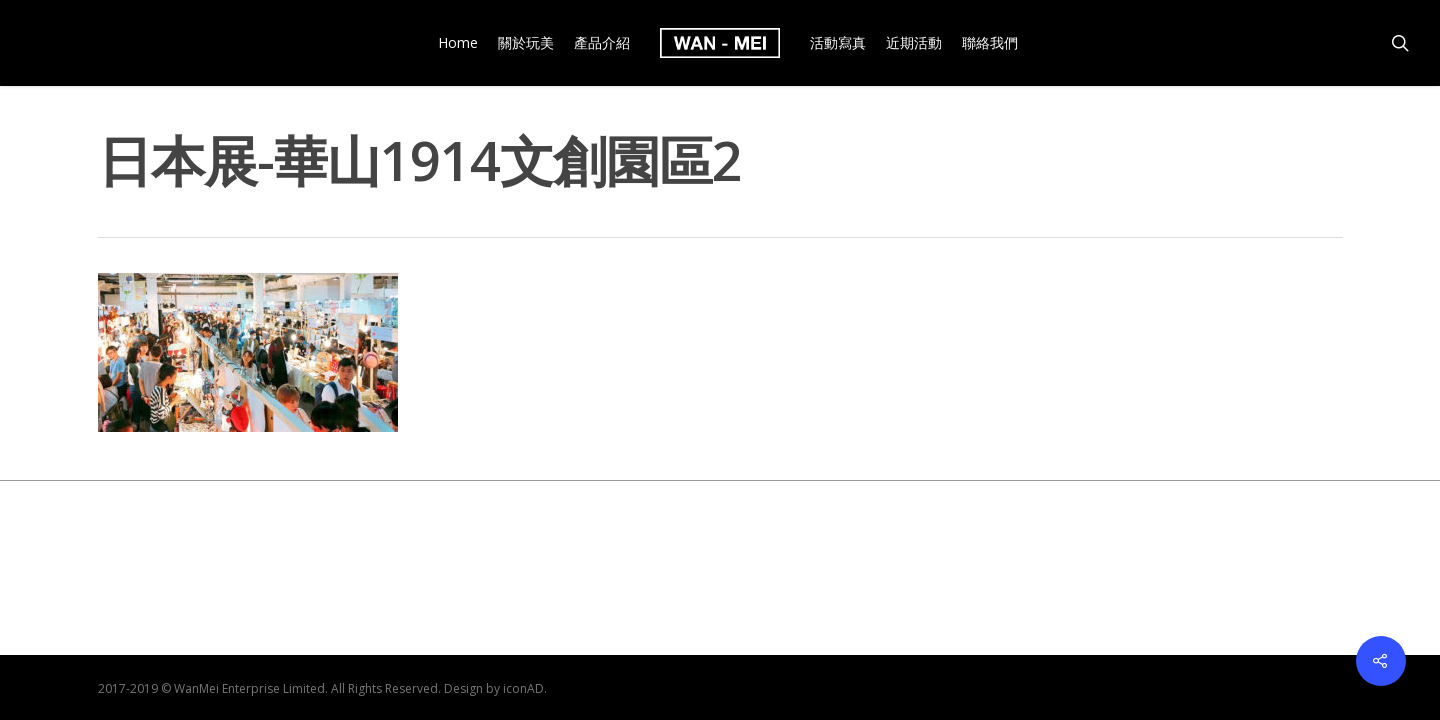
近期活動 (914, 43)
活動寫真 (838, 43)
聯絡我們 (990, 43)
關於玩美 (526, 43)
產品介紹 (602, 43)
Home (458, 43)
